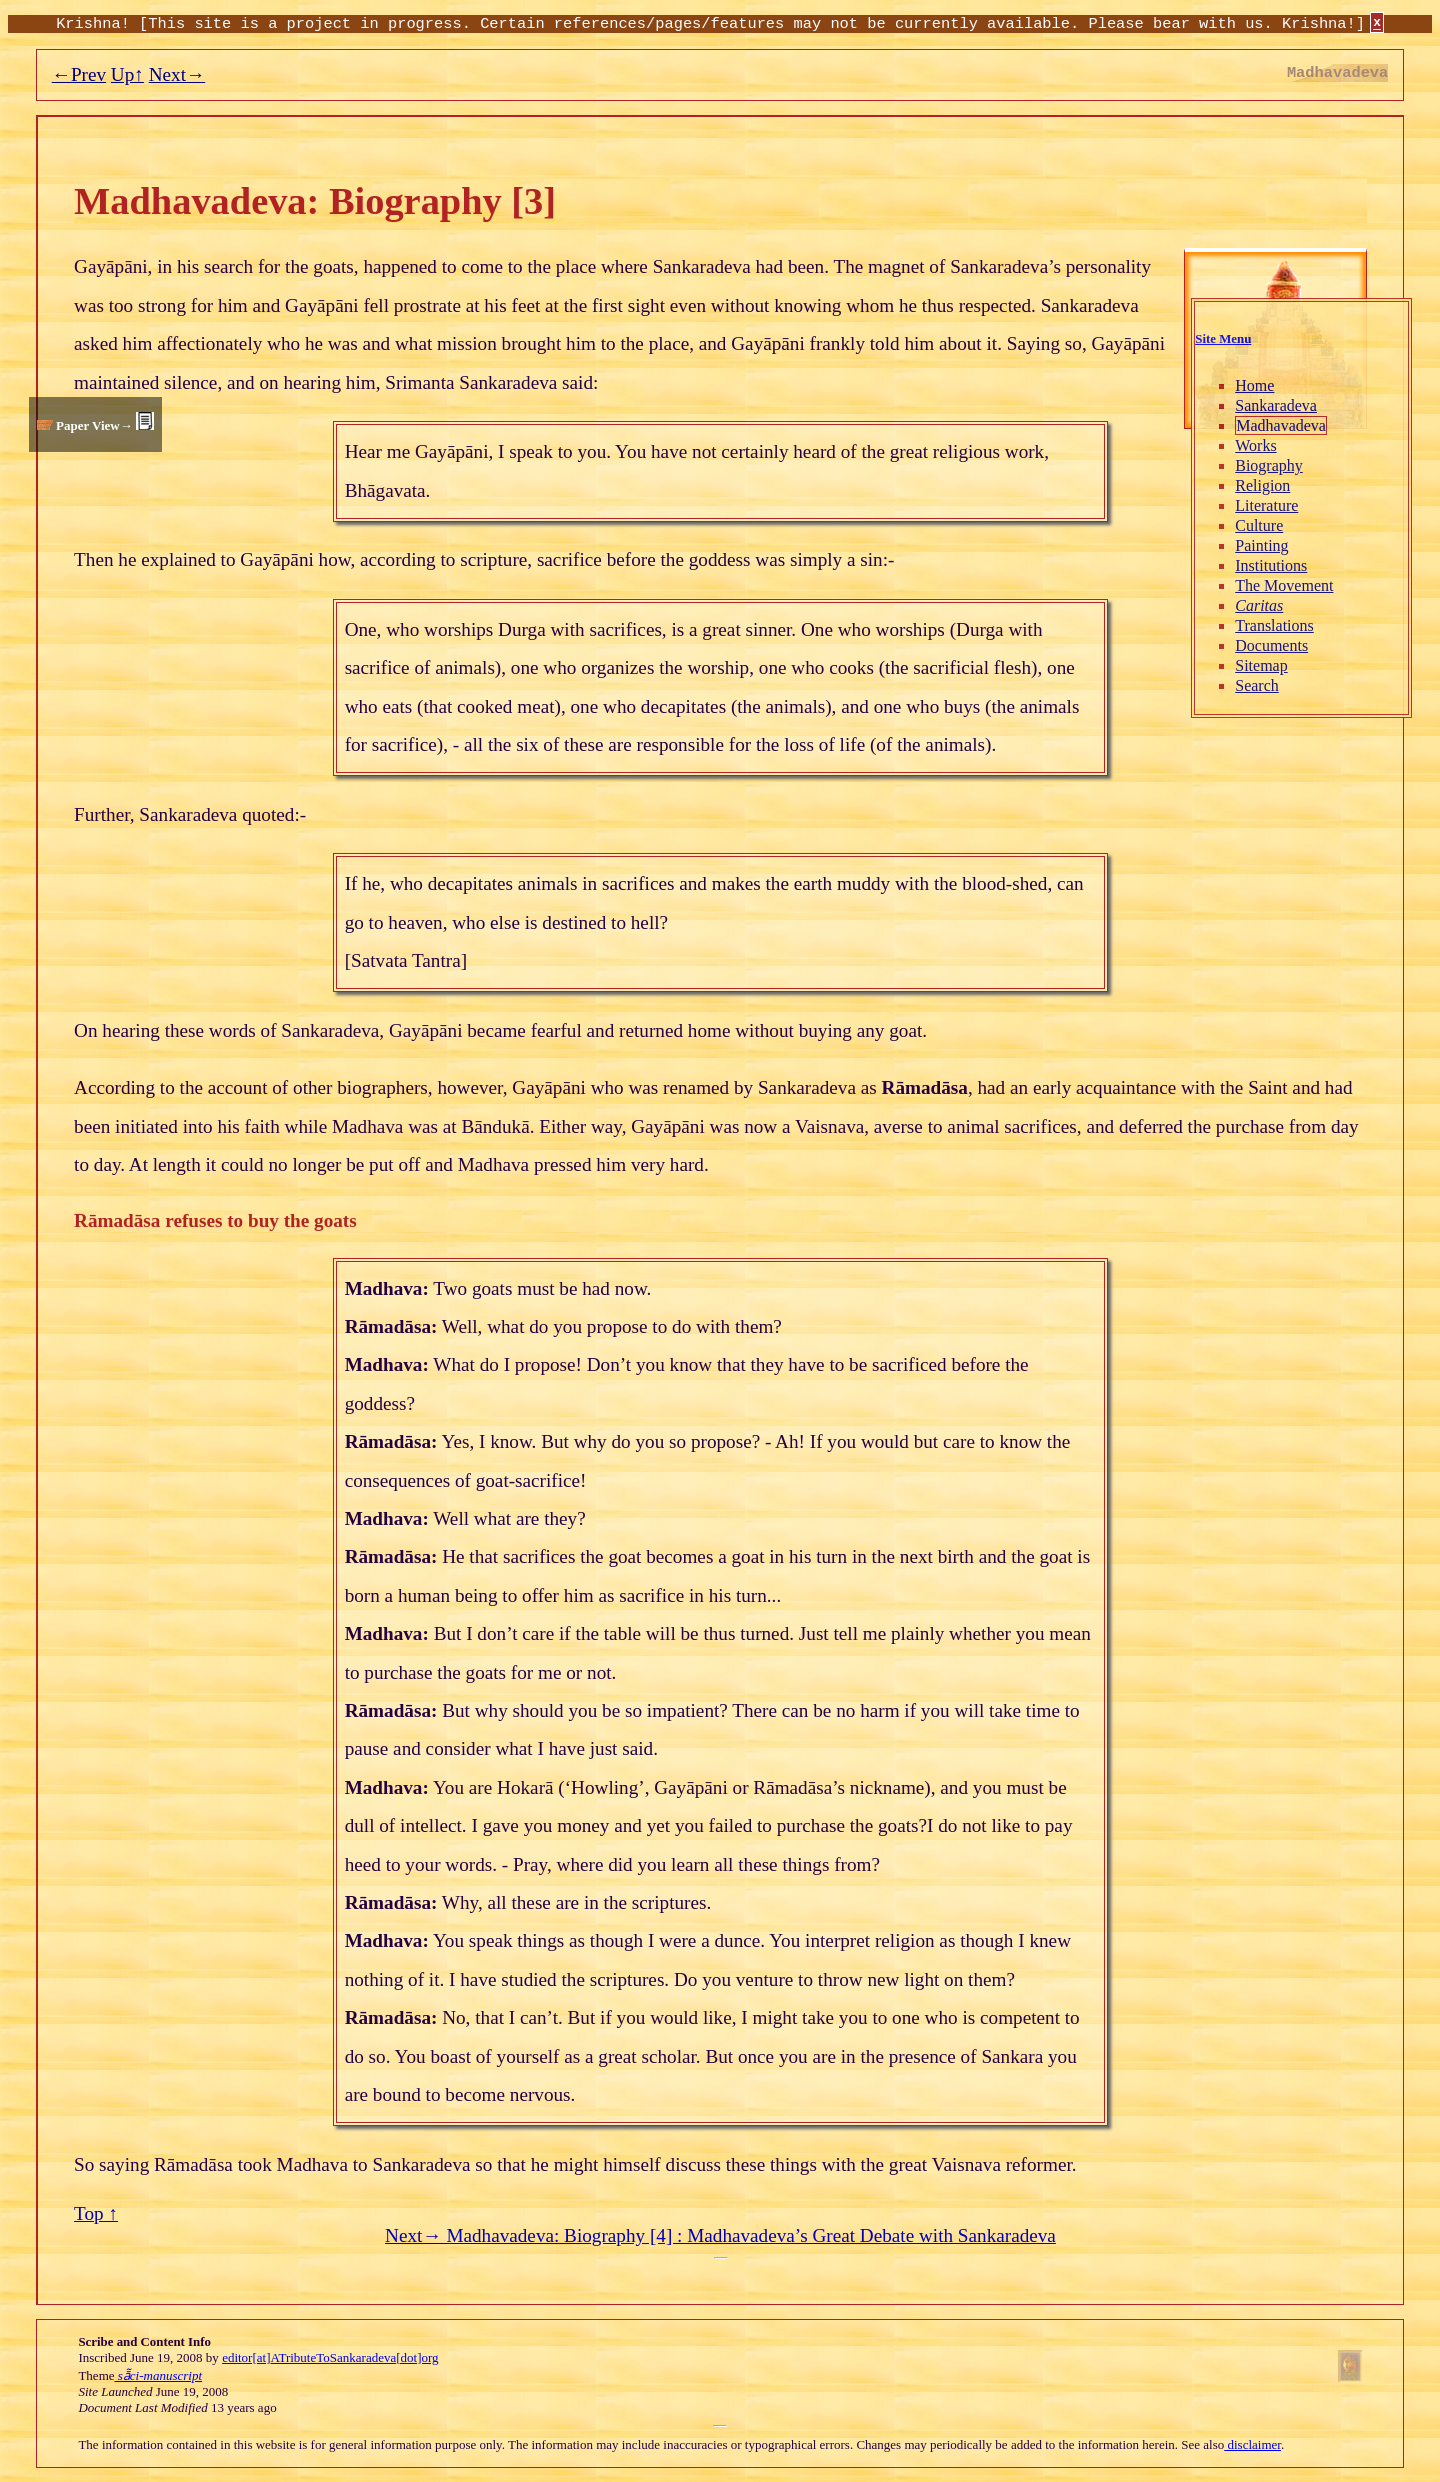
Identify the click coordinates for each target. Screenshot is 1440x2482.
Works (1254, 445)
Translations (1273, 625)
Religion (1261, 485)
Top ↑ (96, 2213)
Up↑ (127, 74)
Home (1253, 385)
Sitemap (1260, 665)
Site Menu (1222, 339)
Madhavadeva (1280, 425)
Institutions (1270, 565)
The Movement (1283, 585)
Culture (1258, 525)
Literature (1265, 505)
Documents (1270, 645)
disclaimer (1252, 2444)
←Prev (79, 74)
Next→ (177, 74)
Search (1256, 685)
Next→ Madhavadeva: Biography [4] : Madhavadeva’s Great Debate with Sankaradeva (720, 2235)
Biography (1268, 465)
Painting (1260, 545)
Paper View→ (94, 425)
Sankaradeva (1275, 405)
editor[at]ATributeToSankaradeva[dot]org (330, 2357)
